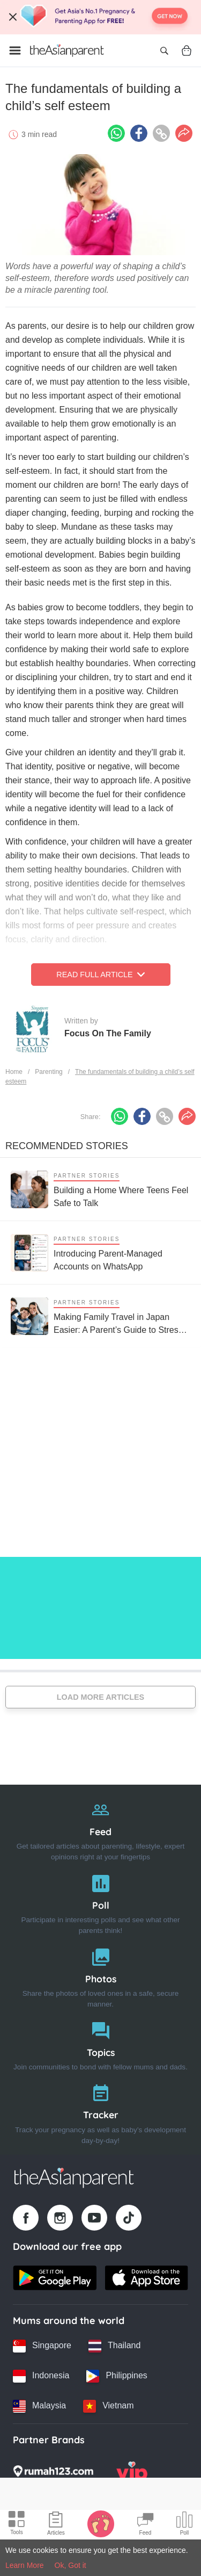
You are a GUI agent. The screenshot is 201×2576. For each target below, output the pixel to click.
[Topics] (100, 2044)
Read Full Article (100, 974)
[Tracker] (100, 2111)
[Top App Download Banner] (100, 17)
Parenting (48, 1072)
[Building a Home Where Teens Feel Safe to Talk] (100, 1189)
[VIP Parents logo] (131, 2474)
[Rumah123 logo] (53, 2474)
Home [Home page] (14, 1072)
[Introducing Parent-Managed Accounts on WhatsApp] (100, 1252)
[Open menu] (15, 50)
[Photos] (100, 1975)
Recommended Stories (66, 1146)
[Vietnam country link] (108, 2406)
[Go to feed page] (67, 50)
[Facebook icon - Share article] (138, 133)
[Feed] (100, 1828)
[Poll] (100, 1902)
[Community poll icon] (184, 2525)
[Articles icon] (56, 2525)
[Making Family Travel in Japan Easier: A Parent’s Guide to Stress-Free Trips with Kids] (100, 1316)
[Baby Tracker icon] (101, 2523)
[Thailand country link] (114, 2346)
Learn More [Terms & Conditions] (24, 2565)
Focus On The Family (107, 1033)
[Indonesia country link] (41, 2376)
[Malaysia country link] (39, 2406)
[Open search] (164, 50)
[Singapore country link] (42, 2346)
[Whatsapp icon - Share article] (116, 133)
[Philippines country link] (116, 2376)
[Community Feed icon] (145, 2525)
